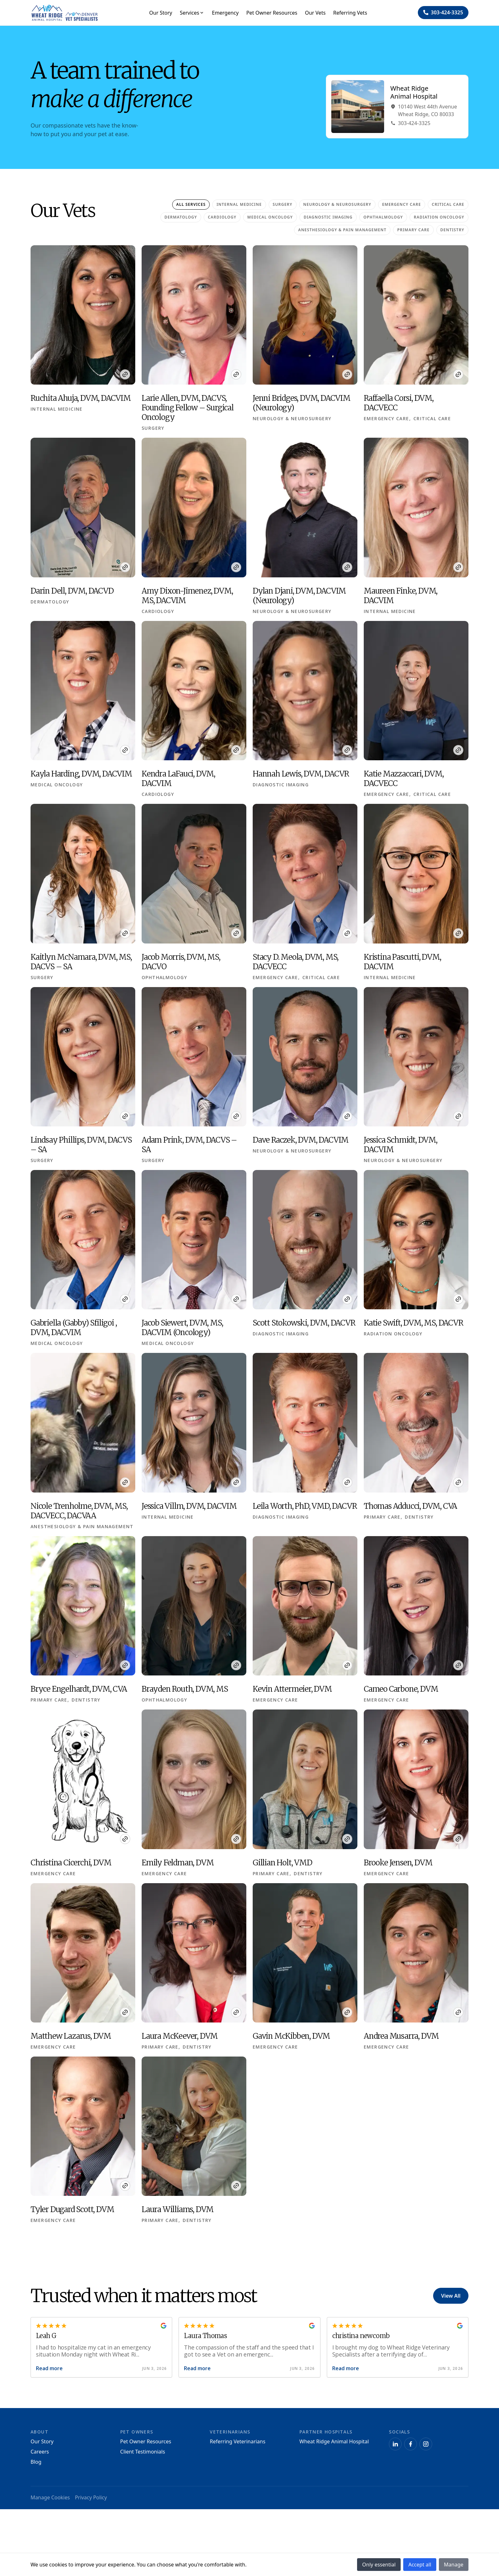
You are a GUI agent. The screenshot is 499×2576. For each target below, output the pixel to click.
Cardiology (222, 217)
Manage (453, 2564)
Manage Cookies (50, 2497)
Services (192, 12)
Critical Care (448, 204)
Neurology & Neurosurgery (337, 204)
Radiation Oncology (439, 217)
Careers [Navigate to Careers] (40, 2451)
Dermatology (181, 217)
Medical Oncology (270, 217)
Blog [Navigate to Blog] (36, 2461)
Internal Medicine (239, 204)
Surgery (282, 204)
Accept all (419, 2564)
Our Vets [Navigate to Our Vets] (315, 12)
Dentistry (452, 230)
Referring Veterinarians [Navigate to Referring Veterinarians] (237, 2441)
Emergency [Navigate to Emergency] (225, 12)
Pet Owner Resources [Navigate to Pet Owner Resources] (271, 12)
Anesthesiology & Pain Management (342, 230)
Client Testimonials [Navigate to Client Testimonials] (142, 2451)
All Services (191, 204)
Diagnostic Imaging (328, 217)
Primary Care (413, 230)
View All (450, 2295)
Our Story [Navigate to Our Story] (160, 12)
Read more (49, 2368)
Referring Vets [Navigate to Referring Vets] (350, 12)
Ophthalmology (383, 217)
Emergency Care (401, 204)
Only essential (379, 2564)
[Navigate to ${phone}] (443, 13)
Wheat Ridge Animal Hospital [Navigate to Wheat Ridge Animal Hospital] (334, 2441)
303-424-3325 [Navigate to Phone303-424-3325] (410, 123)
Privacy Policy (91, 2497)
